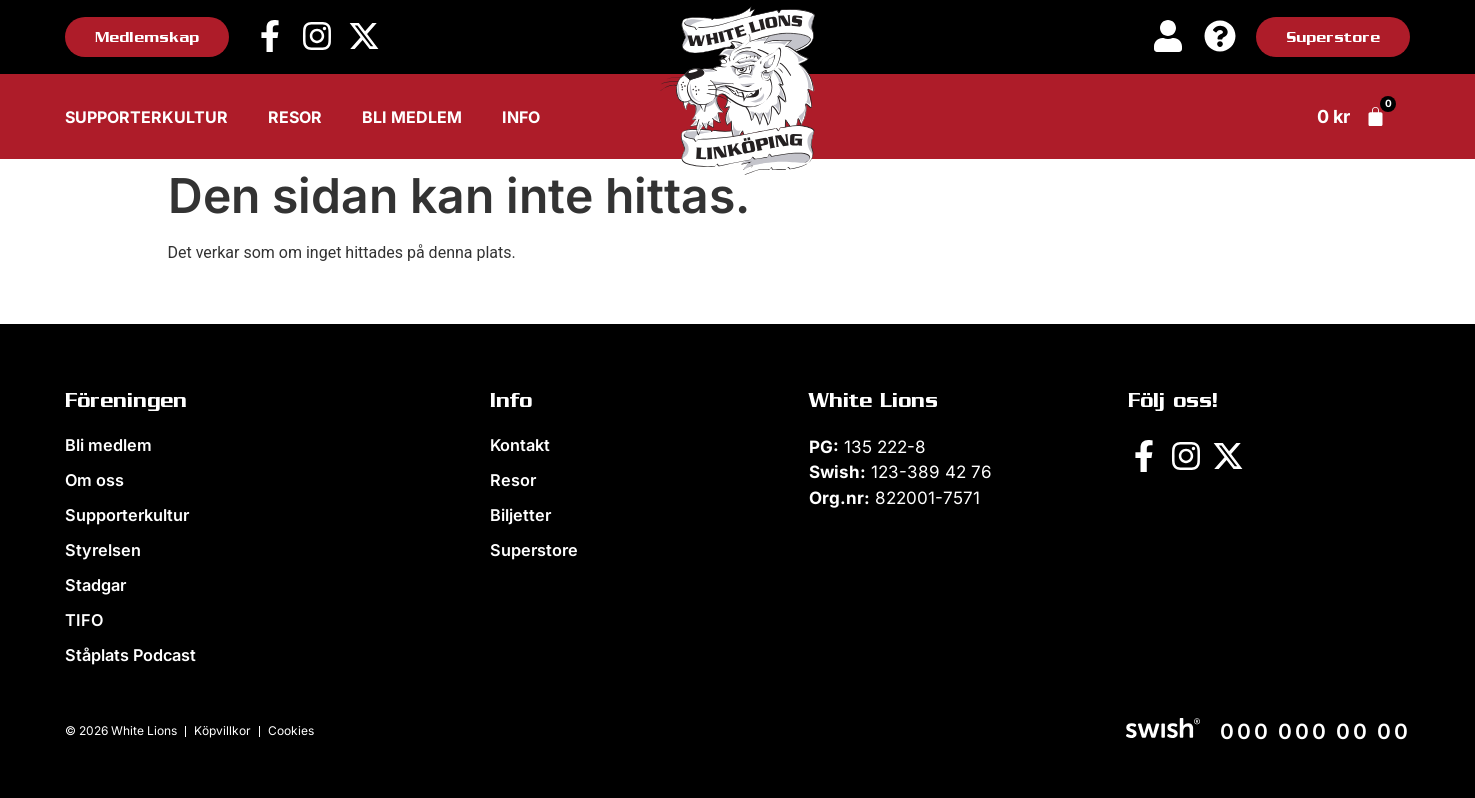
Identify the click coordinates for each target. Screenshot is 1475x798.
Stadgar (95, 585)
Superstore (532, 550)
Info (521, 117)
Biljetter (519, 515)
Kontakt (520, 445)
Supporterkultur (146, 117)
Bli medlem (412, 117)
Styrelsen (101, 550)
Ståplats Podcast (130, 655)
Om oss (94, 480)
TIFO (83, 620)
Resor (295, 117)
